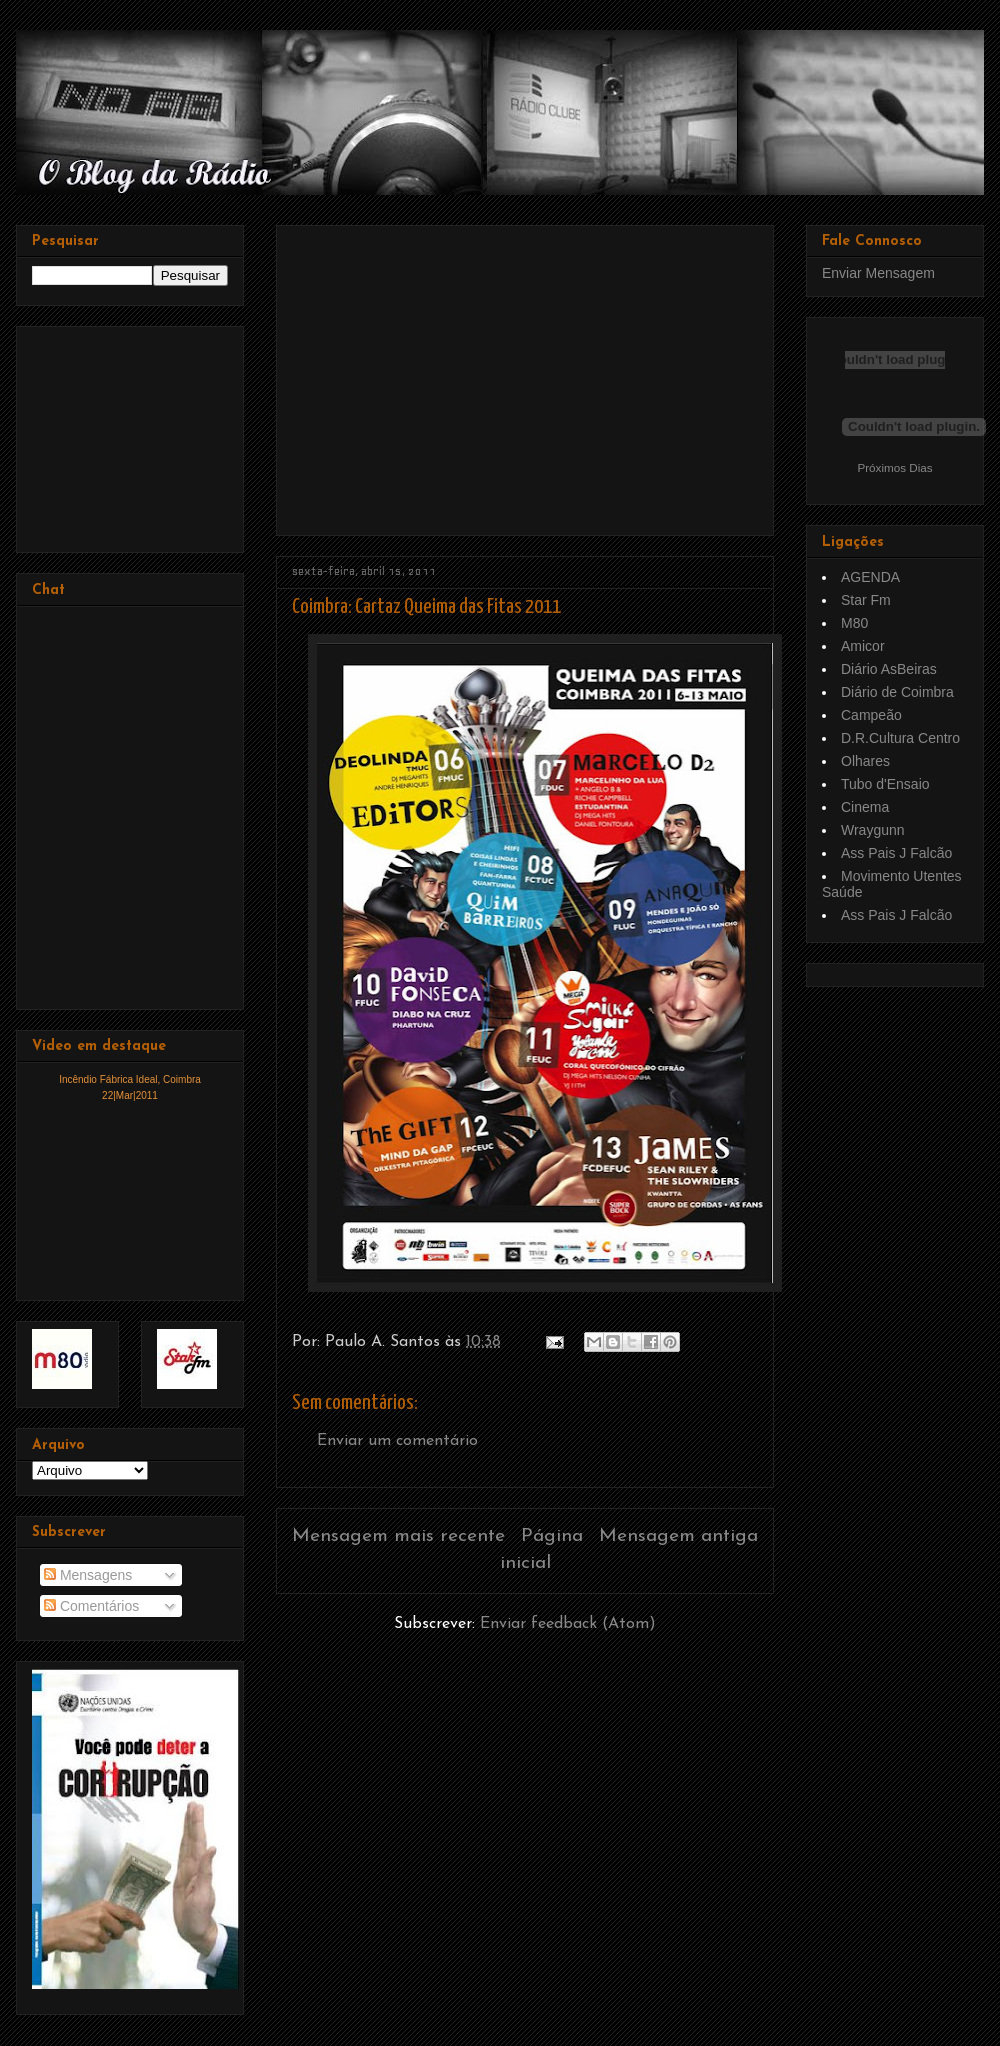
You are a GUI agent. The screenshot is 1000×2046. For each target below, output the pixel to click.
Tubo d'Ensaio (885, 784)
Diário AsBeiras (889, 669)
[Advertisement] (460, 373)
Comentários (91, 1606)
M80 (854, 623)
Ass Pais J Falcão (896, 853)
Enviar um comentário (397, 1441)
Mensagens (88, 1575)
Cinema (865, 807)
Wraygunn (873, 830)
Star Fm (866, 600)
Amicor (863, 646)
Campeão (871, 715)
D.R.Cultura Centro (900, 738)
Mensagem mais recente (398, 1536)
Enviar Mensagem (878, 273)
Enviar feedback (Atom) (568, 1624)
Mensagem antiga (678, 1536)
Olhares (865, 761)
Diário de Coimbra (897, 692)
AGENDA (870, 577)
